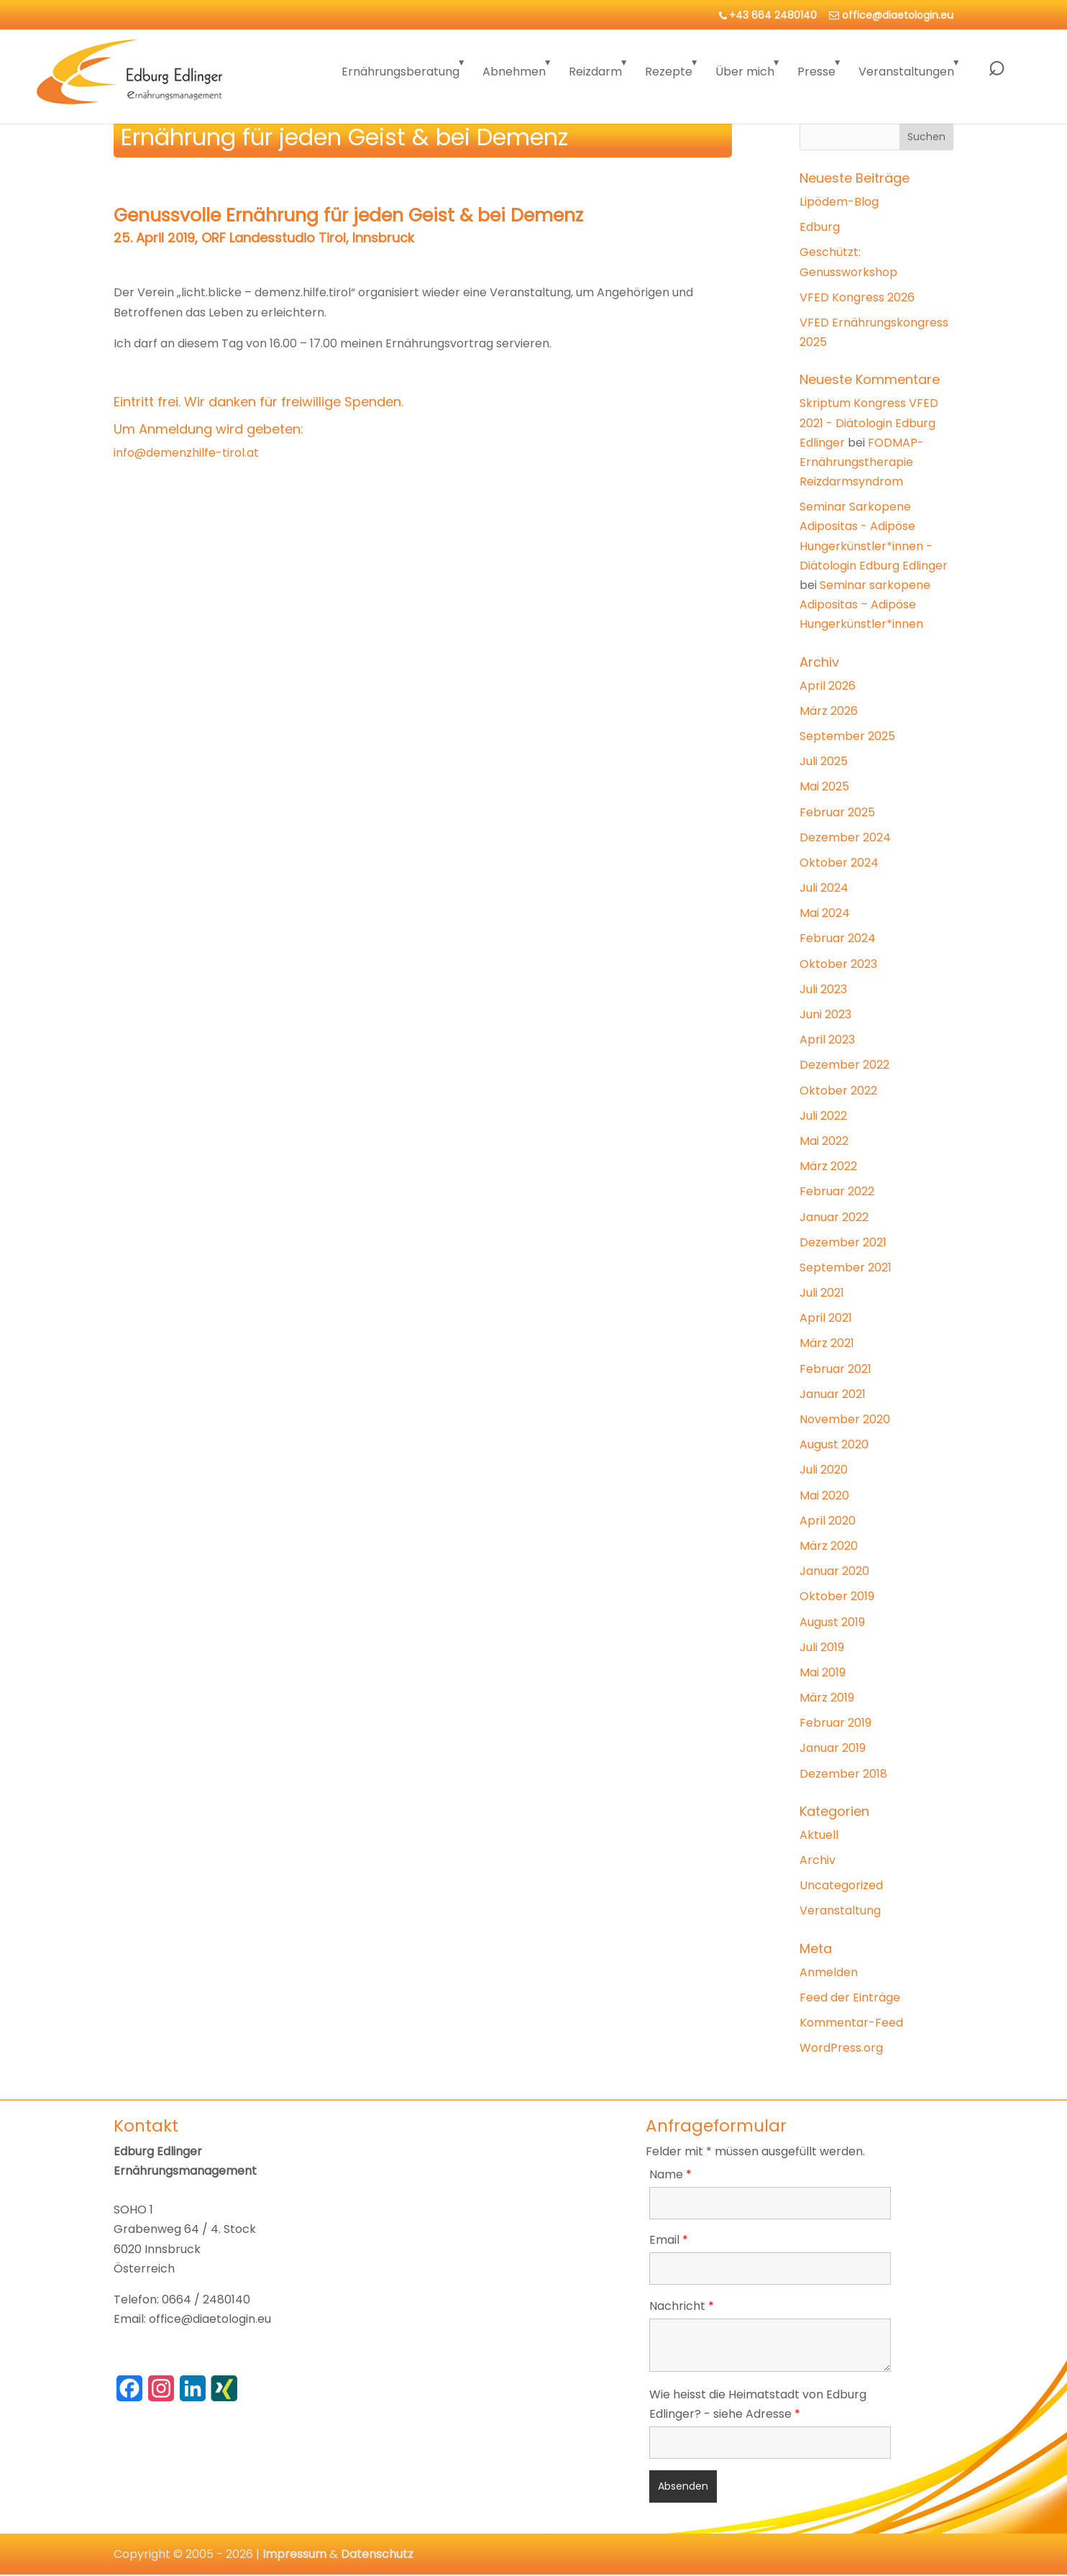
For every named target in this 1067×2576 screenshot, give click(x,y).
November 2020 (845, 1419)
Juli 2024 (824, 888)
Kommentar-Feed (851, 2022)
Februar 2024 (838, 938)
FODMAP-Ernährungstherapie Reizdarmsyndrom (862, 462)
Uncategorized (841, 1885)
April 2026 (828, 685)
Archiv (817, 1860)
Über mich (744, 71)
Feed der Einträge (850, 1997)
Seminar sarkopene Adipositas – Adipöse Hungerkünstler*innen (865, 604)
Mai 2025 (824, 786)
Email (668, 2240)
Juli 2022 (823, 1115)
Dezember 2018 (843, 1774)
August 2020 (834, 1444)
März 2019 (827, 1697)
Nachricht (681, 2306)
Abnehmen (514, 71)
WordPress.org (841, 2048)
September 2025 (847, 736)
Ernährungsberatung (400, 71)
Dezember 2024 (845, 837)
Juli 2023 (823, 989)
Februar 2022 (837, 1191)
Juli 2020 (824, 1469)
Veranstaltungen (906, 71)
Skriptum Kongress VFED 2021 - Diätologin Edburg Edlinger (869, 422)
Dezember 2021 (843, 1242)
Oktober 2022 (838, 1090)
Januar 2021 (833, 1394)
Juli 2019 (822, 1647)
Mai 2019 (823, 1672)
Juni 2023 (825, 1014)
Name (670, 2174)
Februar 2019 (835, 1722)
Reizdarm (595, 71)
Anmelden (829, 1972)
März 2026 (829, 711)
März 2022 (828, 1166)
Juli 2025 (824, 761)
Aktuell (819, 1835)
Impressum (294, 2554)
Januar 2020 (834, 1571)
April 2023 (827, 1039)
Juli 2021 (822, 1292)
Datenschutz (377, 2554)
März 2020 (829, 1546)
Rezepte (668, 71)
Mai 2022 (824, 1141)
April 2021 (826, 1318)
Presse (816, 71)
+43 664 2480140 (773, 15)
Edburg (820, 227)
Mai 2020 (824, 1495)
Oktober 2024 (839, 862)
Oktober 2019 (837, 1596)
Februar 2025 (837, 812)
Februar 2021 (835, 1369)
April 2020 (828, 1520)
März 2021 (827, 1343)
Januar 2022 (834, 1217)
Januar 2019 (833, 1748)
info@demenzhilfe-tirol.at (186, 452)
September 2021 (846, 1267)
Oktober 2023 (838, 964)
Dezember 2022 (844, 1064)
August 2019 (832, 1622)
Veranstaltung (840, 1910)
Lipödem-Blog (839, 201)
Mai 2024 (825, 913)
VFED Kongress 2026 (857, 297)
